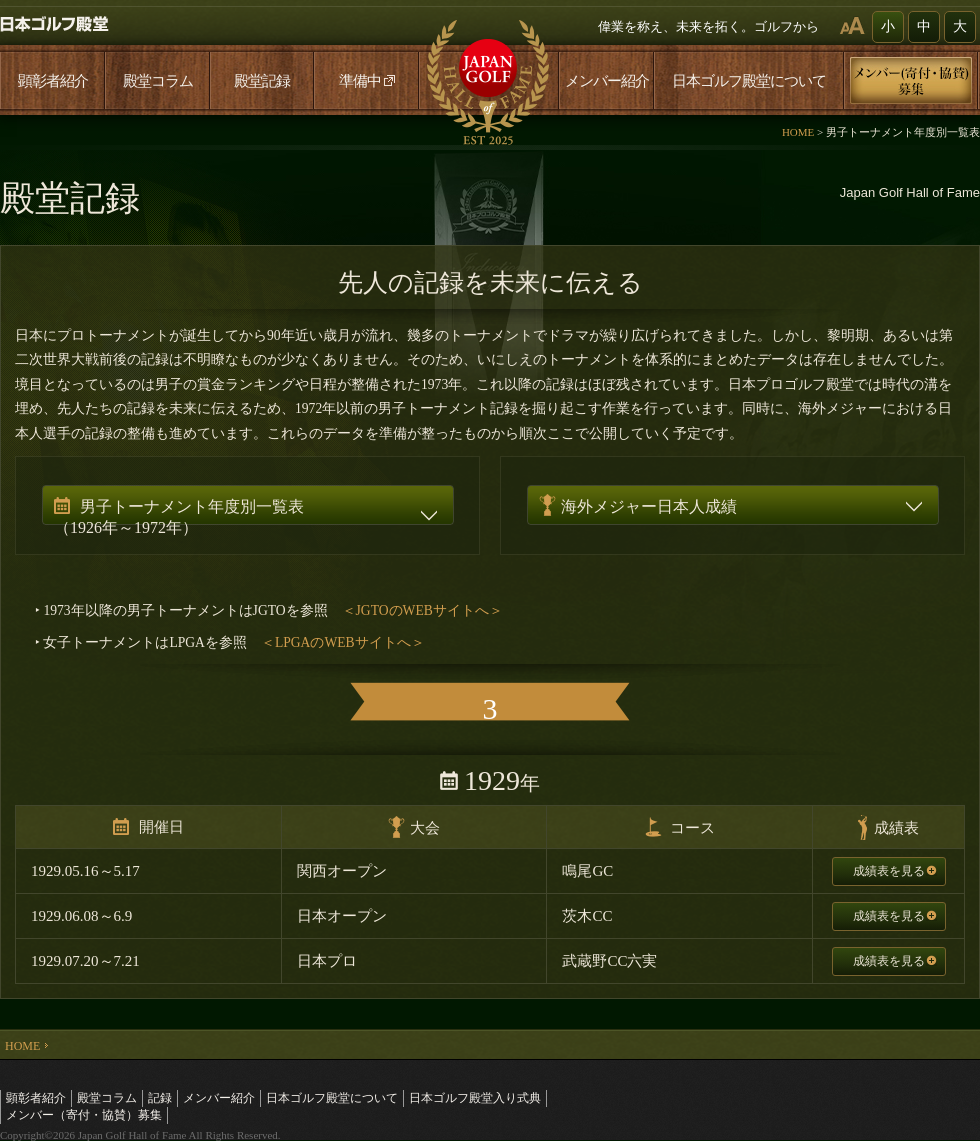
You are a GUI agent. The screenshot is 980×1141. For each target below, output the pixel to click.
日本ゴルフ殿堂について (749, 81)
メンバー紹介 (607, 81)
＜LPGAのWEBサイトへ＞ (343, 642)
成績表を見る (895, 871)
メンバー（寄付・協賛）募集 (84, 1115)
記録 (160, 1098)
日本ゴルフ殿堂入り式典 (475, 1098)
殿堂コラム (158, 81)
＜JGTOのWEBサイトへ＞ (422, 610)
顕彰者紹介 (53, 81)
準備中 (367, 81)
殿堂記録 (262, 81)
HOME (798, 132)
